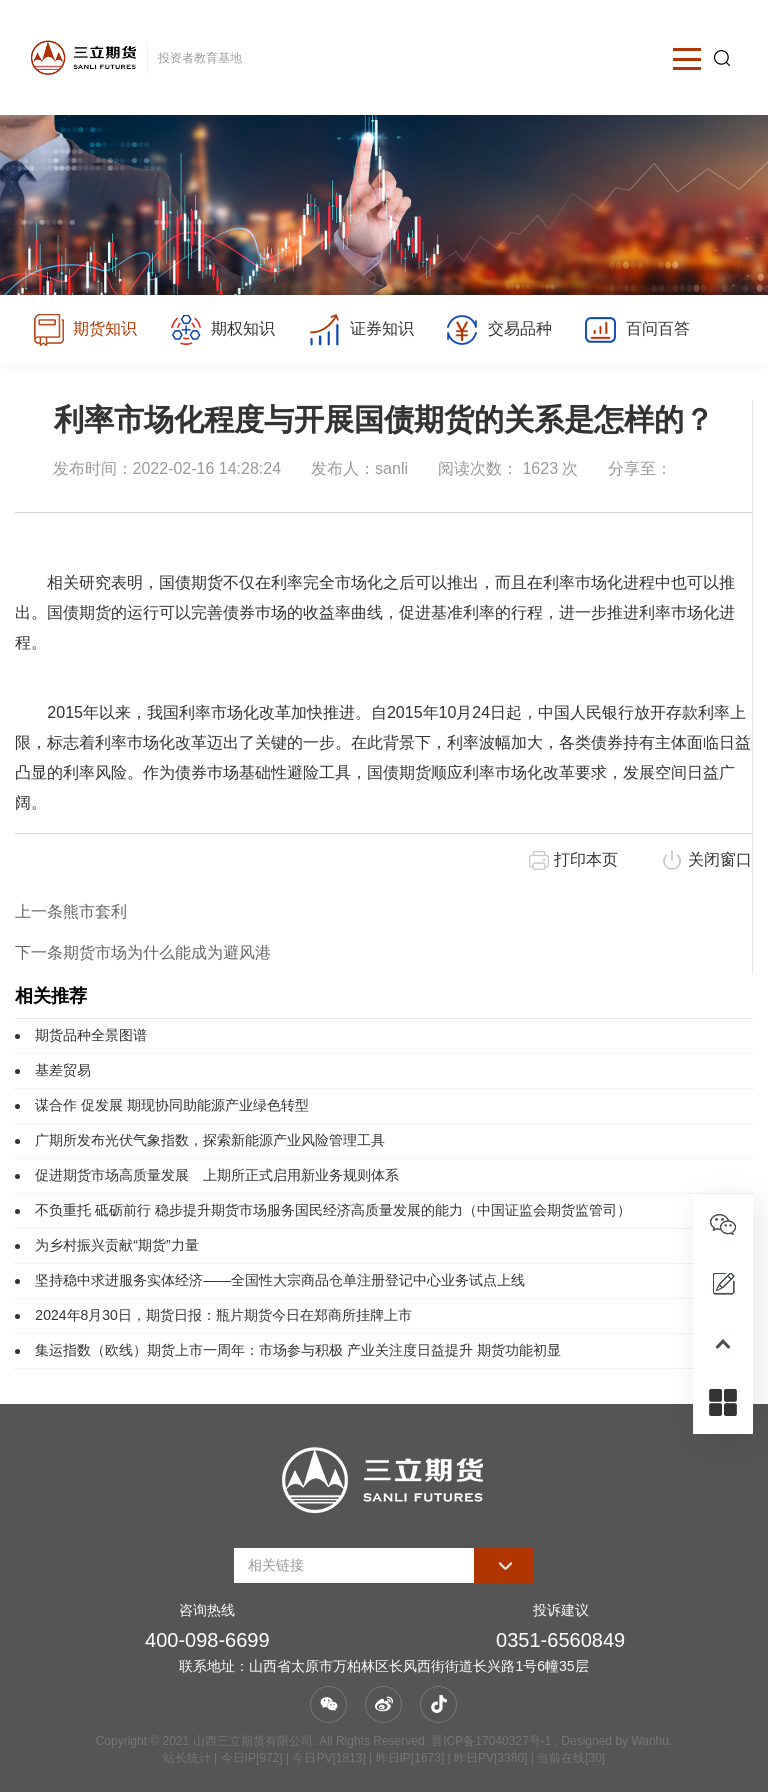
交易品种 (498, 330)
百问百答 (636, 330)
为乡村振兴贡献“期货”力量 (116, 1245)
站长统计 (187, 1758)
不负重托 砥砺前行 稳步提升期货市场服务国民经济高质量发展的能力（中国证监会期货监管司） (333, 1210)
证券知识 (360, 330)
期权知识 (222, 330)
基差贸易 (63, 1070)
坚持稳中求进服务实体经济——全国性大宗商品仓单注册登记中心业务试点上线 (280, 1280)
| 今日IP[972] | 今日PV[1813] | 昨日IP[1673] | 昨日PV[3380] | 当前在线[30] (408, 1758)
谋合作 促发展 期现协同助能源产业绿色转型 (172, 1105)
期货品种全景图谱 (91, 1035)
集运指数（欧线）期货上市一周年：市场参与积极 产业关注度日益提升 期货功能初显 (298, 1350)
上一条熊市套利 (71, 911)
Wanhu (650, 1741)
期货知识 (84, 330)
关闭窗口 (720, 859)
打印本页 (586, 859)
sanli (391, 468)
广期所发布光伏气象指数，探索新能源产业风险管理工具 (210, 1140)
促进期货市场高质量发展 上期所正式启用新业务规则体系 (217, 1175)
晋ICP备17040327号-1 (491, 1741)
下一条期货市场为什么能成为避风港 (143, 952)
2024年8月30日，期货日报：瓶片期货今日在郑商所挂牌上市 (223, 1315)
